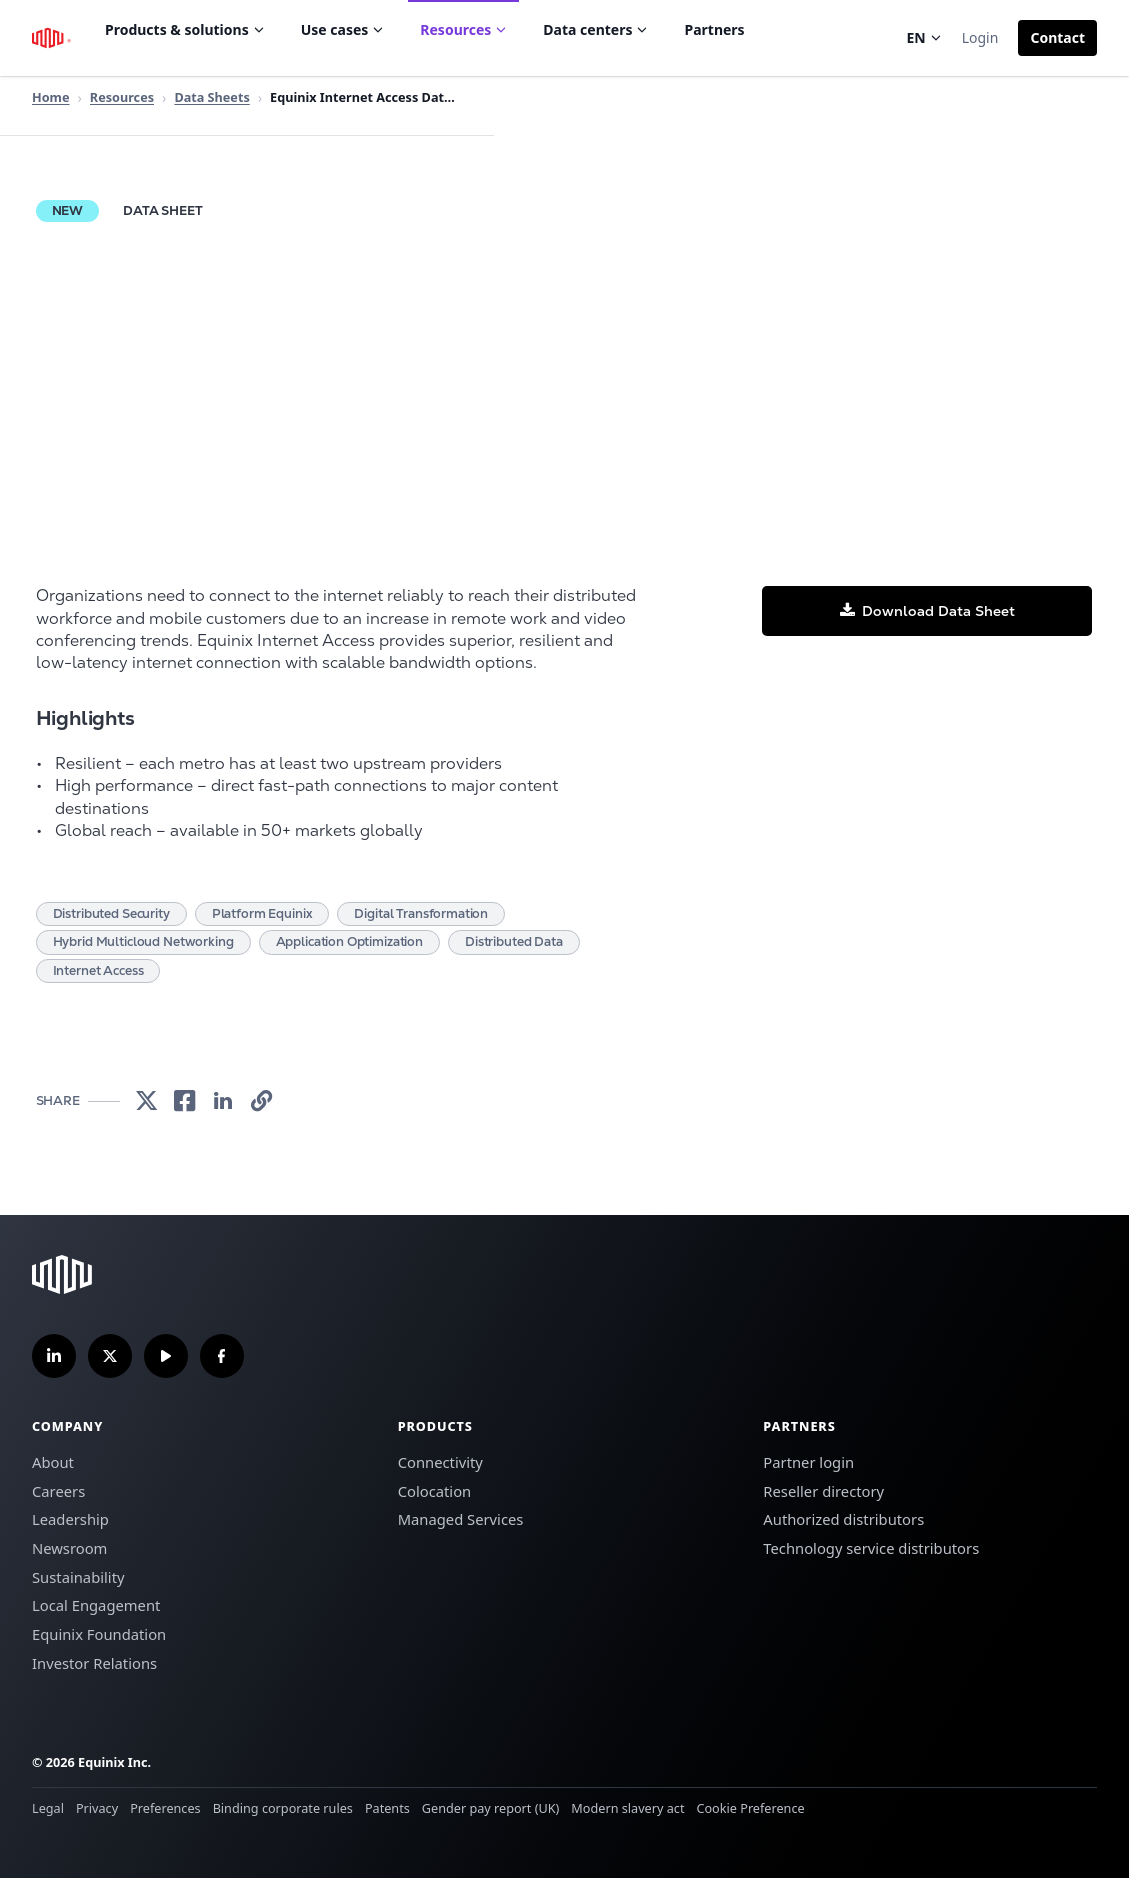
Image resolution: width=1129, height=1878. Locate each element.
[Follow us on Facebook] (222, 1356)
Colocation (435, 1491)
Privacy (97, 1808)
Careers (58, 1491)
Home (51, 97)
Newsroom (69, 1548)
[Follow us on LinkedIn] (54, 1356)
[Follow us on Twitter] (110, 1356)
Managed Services (461, 1519)
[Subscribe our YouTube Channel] (166, 1356)
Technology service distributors (871, 1548)
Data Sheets (211, 97)
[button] (1057, 38)
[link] (147, 1101)
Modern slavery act (627, 1808)
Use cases (343, 29)
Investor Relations (94, 1663)
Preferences (165, 1808)
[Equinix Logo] (52, 38)
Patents (387, 1808)
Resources (463, 29)
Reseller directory (823, 1491)
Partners (714, 29)
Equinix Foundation (99, 1634)
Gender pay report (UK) (491, 1808)
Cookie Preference (750, 1808)
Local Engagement (96, 1605)
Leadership (70, 1519)
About (53, 1462)
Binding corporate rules (283, 1808)
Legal (48, 1808)
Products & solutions (185, 29)
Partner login (808, 1462)
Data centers (595, 29)
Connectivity (440, 1462)
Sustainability (78, 1577)
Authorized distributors (843, 1519)
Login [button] (980, 37)
